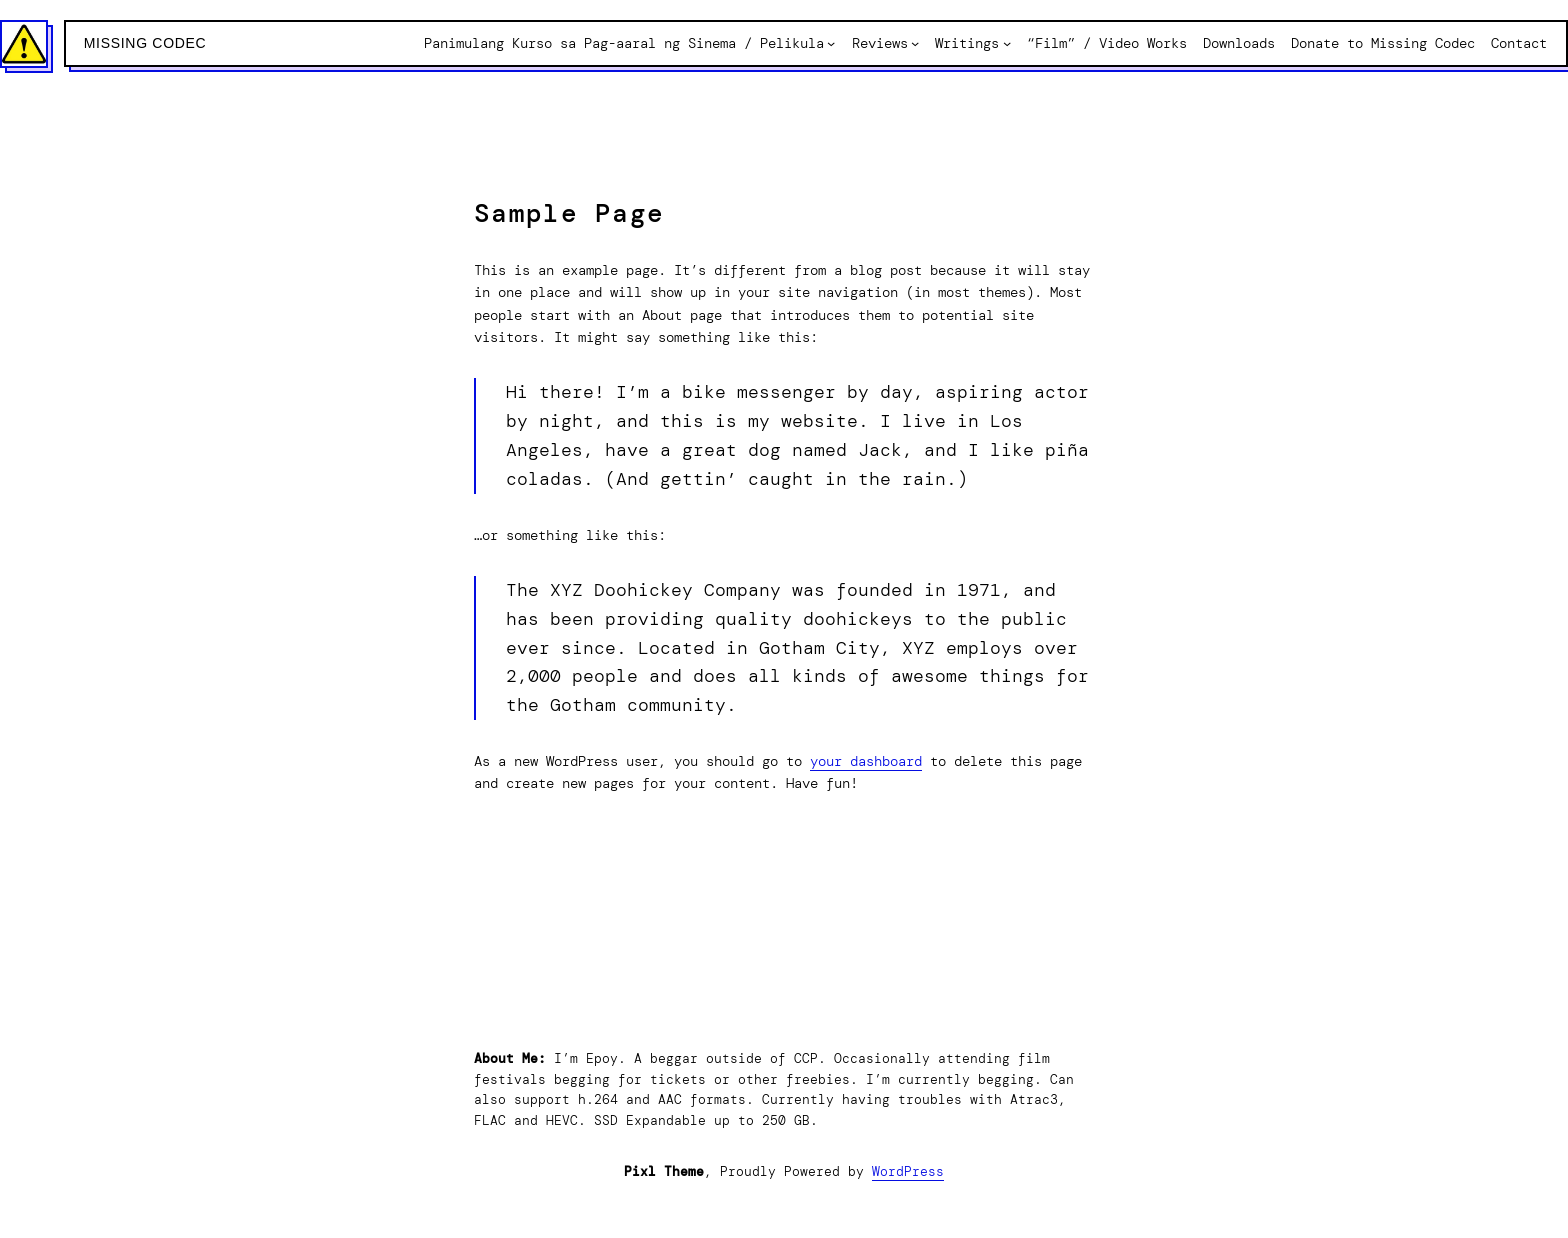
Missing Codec (145, 43)
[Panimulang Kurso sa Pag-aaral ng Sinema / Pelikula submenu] (831, 43)
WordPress (908, 1171)
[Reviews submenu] (915, 43)
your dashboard (866, 761)
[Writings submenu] (1007, 43)
